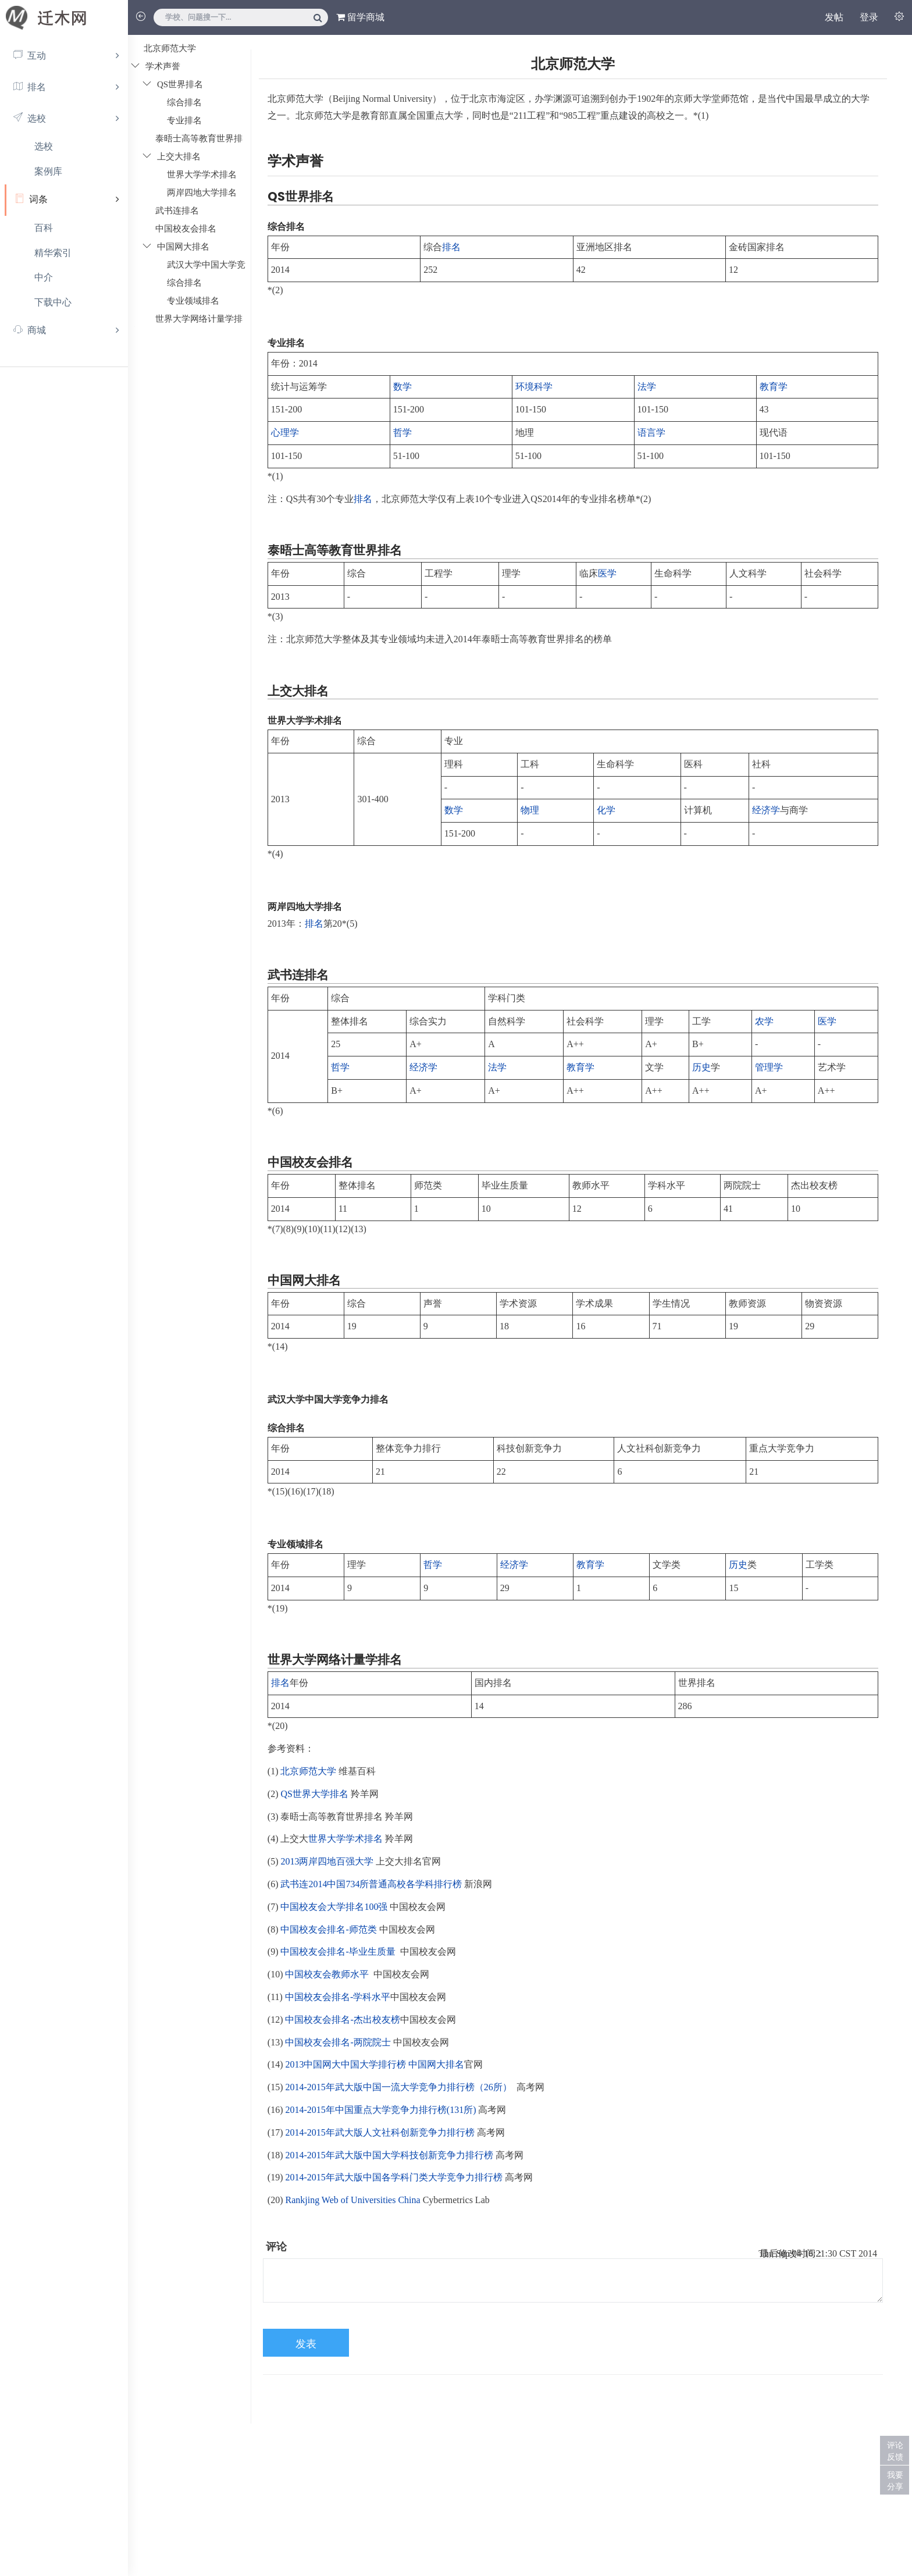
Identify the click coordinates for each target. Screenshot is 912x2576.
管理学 (769, 1067)
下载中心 (53, 302)
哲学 (402, 432)
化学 (606, 810)
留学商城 (360, 17)
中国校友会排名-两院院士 (337, 2042)
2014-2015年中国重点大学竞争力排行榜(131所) (380, 2110)
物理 (530, 810)
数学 (402, 387)
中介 (43, 277)
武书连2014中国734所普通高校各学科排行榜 (371, 1884)
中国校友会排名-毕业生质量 (337, 1951)
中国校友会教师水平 (327, 1974)
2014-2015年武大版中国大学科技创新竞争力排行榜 (389, 2155)
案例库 (48, 171)
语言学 (651, 432)
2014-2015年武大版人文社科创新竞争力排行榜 (379, 2132)
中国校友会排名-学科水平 (337, 1997)
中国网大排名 (436, 2064)
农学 (764, 1021)
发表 (305, 2344)
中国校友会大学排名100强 (333, 1907)
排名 (451, 247)
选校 (43, 146)
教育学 (774, 387)
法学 (646, 387)
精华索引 (53, 253)
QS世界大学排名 (314, 1794)
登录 (869, 17)
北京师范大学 (308, 1771)
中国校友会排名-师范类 (328, 1929)
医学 (607, 573)
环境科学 (534, 387)
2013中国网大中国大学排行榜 (345, 2064)
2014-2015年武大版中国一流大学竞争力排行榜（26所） (398, 2087)
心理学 (285, 432)
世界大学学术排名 (345, 1839)
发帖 (834, 17)
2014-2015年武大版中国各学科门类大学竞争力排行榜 (393, 2177)
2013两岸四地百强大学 (326, 1861)
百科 (43, 228)
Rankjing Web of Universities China (352, 2200)
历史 (701, 1067)
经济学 (766, 810)
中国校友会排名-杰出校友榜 (342, 2019)
